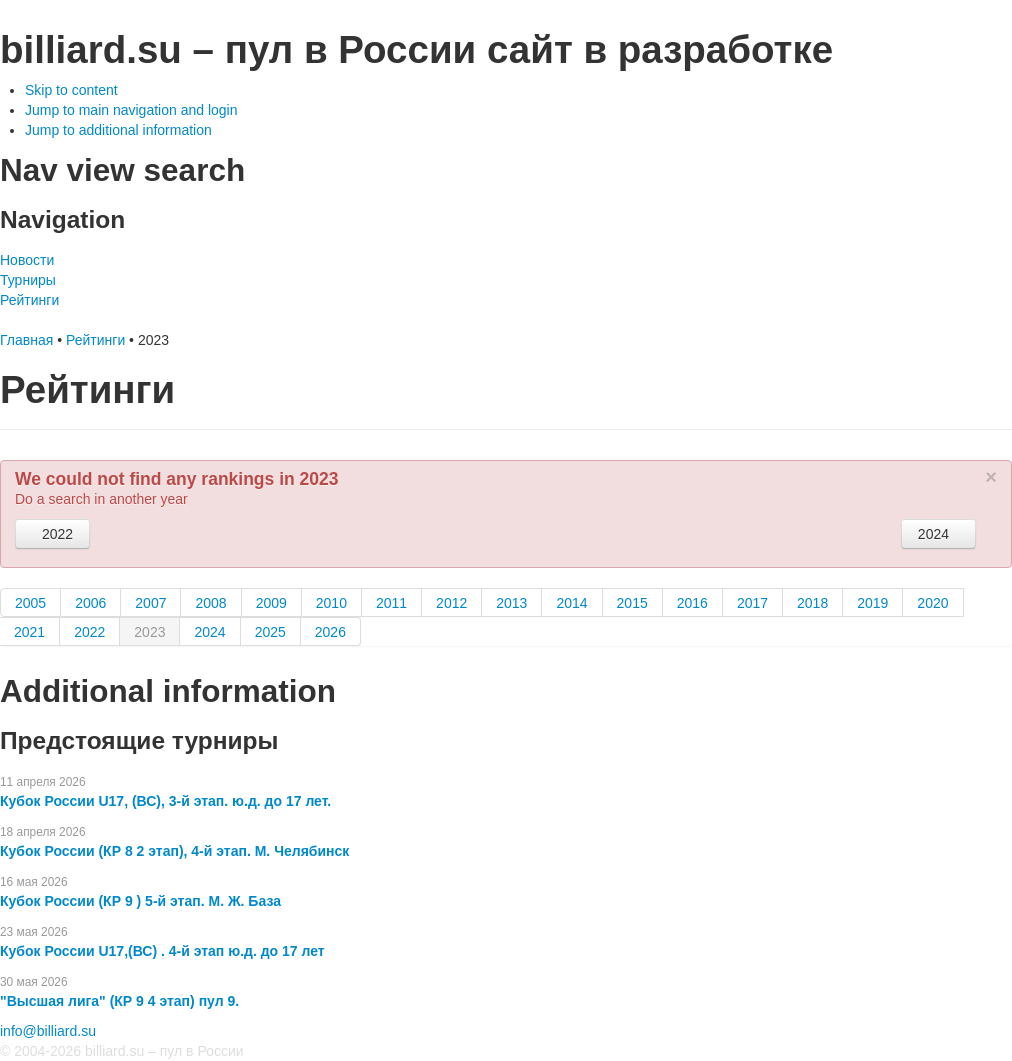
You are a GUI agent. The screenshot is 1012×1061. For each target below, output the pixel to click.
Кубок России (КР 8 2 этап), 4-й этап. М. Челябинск (174, 851)
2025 (270, 632)
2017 (752, 603)
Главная (26, 340)
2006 (90, 603)
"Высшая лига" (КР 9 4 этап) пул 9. (119, 1001)
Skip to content (71, 90)
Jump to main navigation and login (131, 110)
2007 (150, 603)
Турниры (28, 280)
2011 (391, 603)
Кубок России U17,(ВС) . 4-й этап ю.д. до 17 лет (162, 951)
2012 (451, 603)
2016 (692, 603)
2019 (872, 603)
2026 (330, 632)
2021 (29, 632)
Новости (27, 260)
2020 (932, 603)
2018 (812, 603)
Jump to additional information (118, 130)
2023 (149, 632)
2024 (938, 534)
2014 (571, 603)
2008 (210, 603)
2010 (331, 603)
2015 (632, 603)
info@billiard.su (48, 1031)
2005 (30, 603)
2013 (511, 603)
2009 (271, 603)
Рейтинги (29, 300)
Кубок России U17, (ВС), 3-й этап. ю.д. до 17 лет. (165, 801)
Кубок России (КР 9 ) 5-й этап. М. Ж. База (140, 901)
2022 (52, 534)
